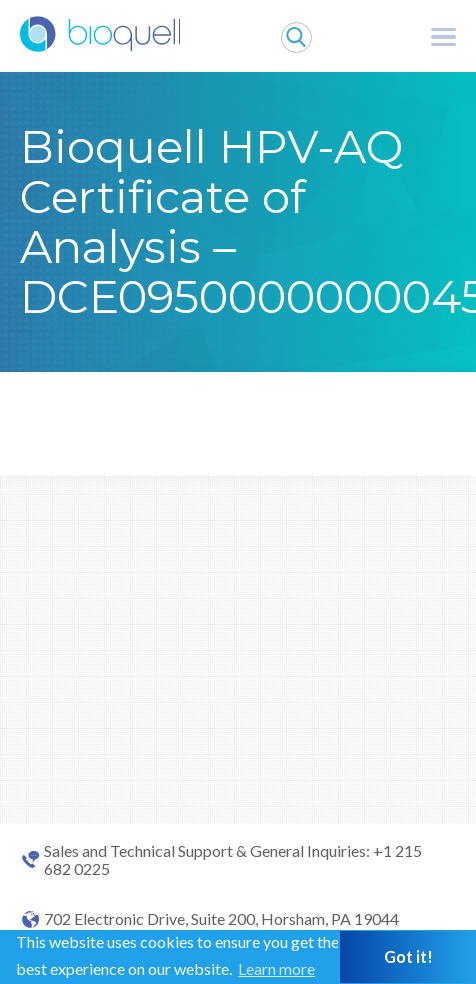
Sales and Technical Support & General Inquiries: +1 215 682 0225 (233, 860)
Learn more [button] (276, 968)
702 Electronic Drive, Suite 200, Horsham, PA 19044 (221, 919)
